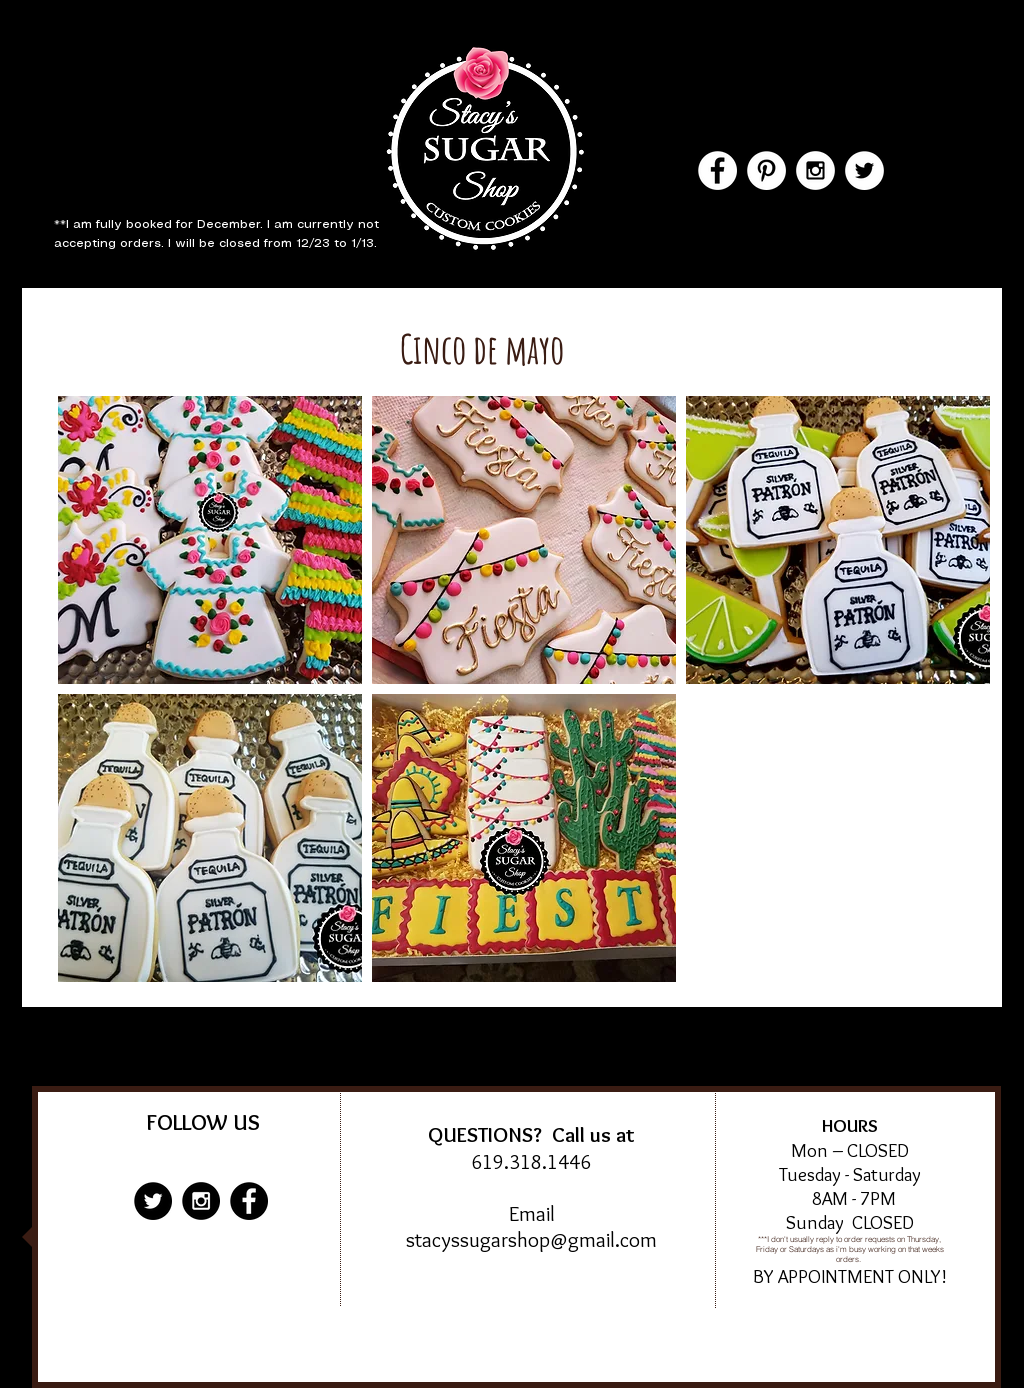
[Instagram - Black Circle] (201, 1201)
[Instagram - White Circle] (815, 170)
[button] (210, 540)
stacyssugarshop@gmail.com (531, 1239)
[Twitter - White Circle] (864, 170)
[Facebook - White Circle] (717, 170)
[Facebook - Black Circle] (249, 1201)
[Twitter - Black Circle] (153, 1201)
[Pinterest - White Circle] (766, 170)
